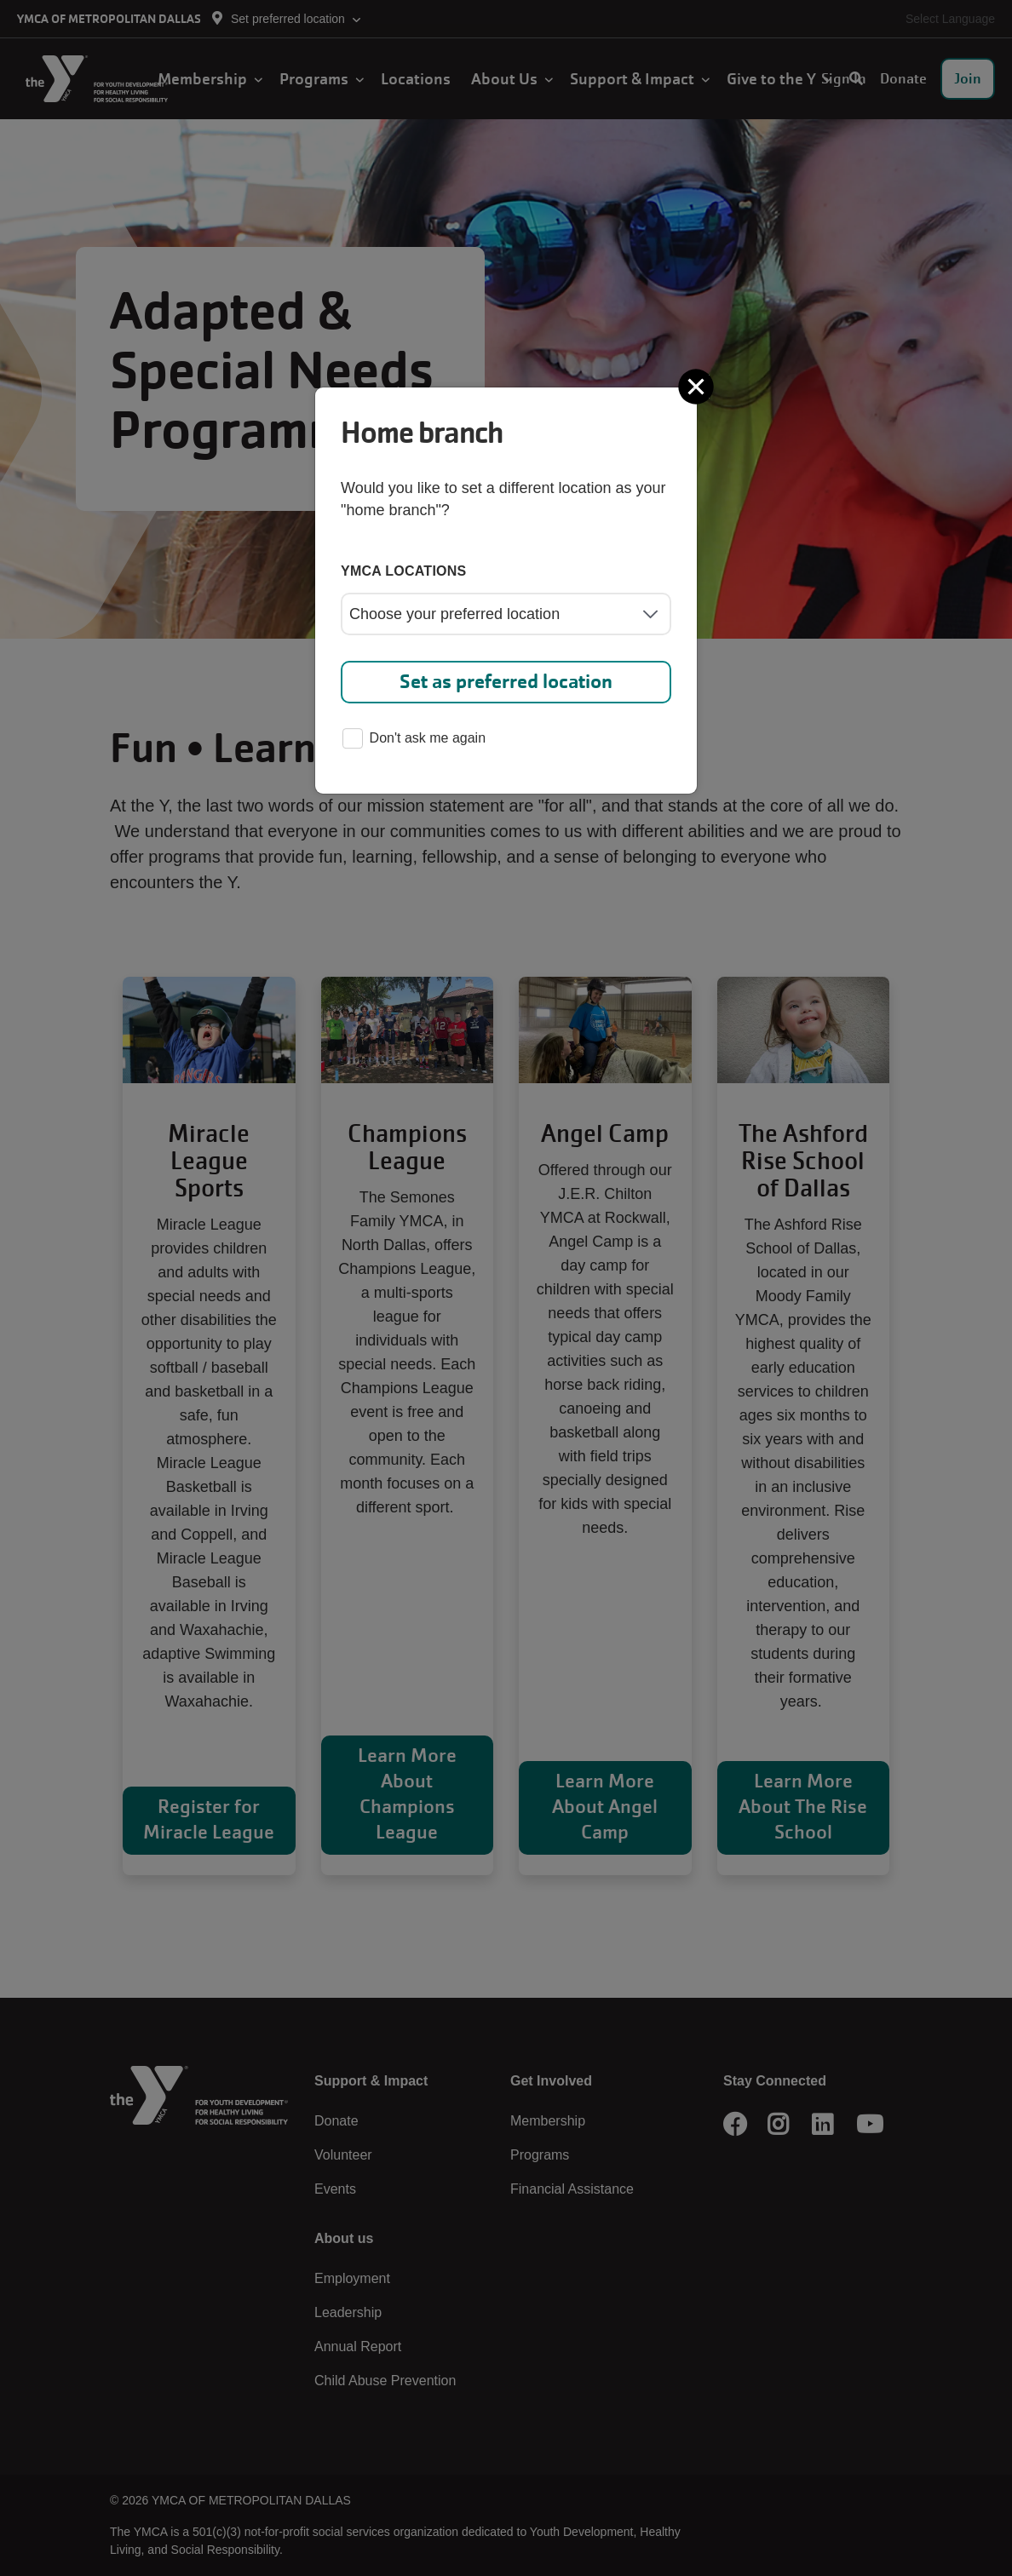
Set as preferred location (506, 681)
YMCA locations (404, 571)
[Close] (698, 387)
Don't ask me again (414, 740)
